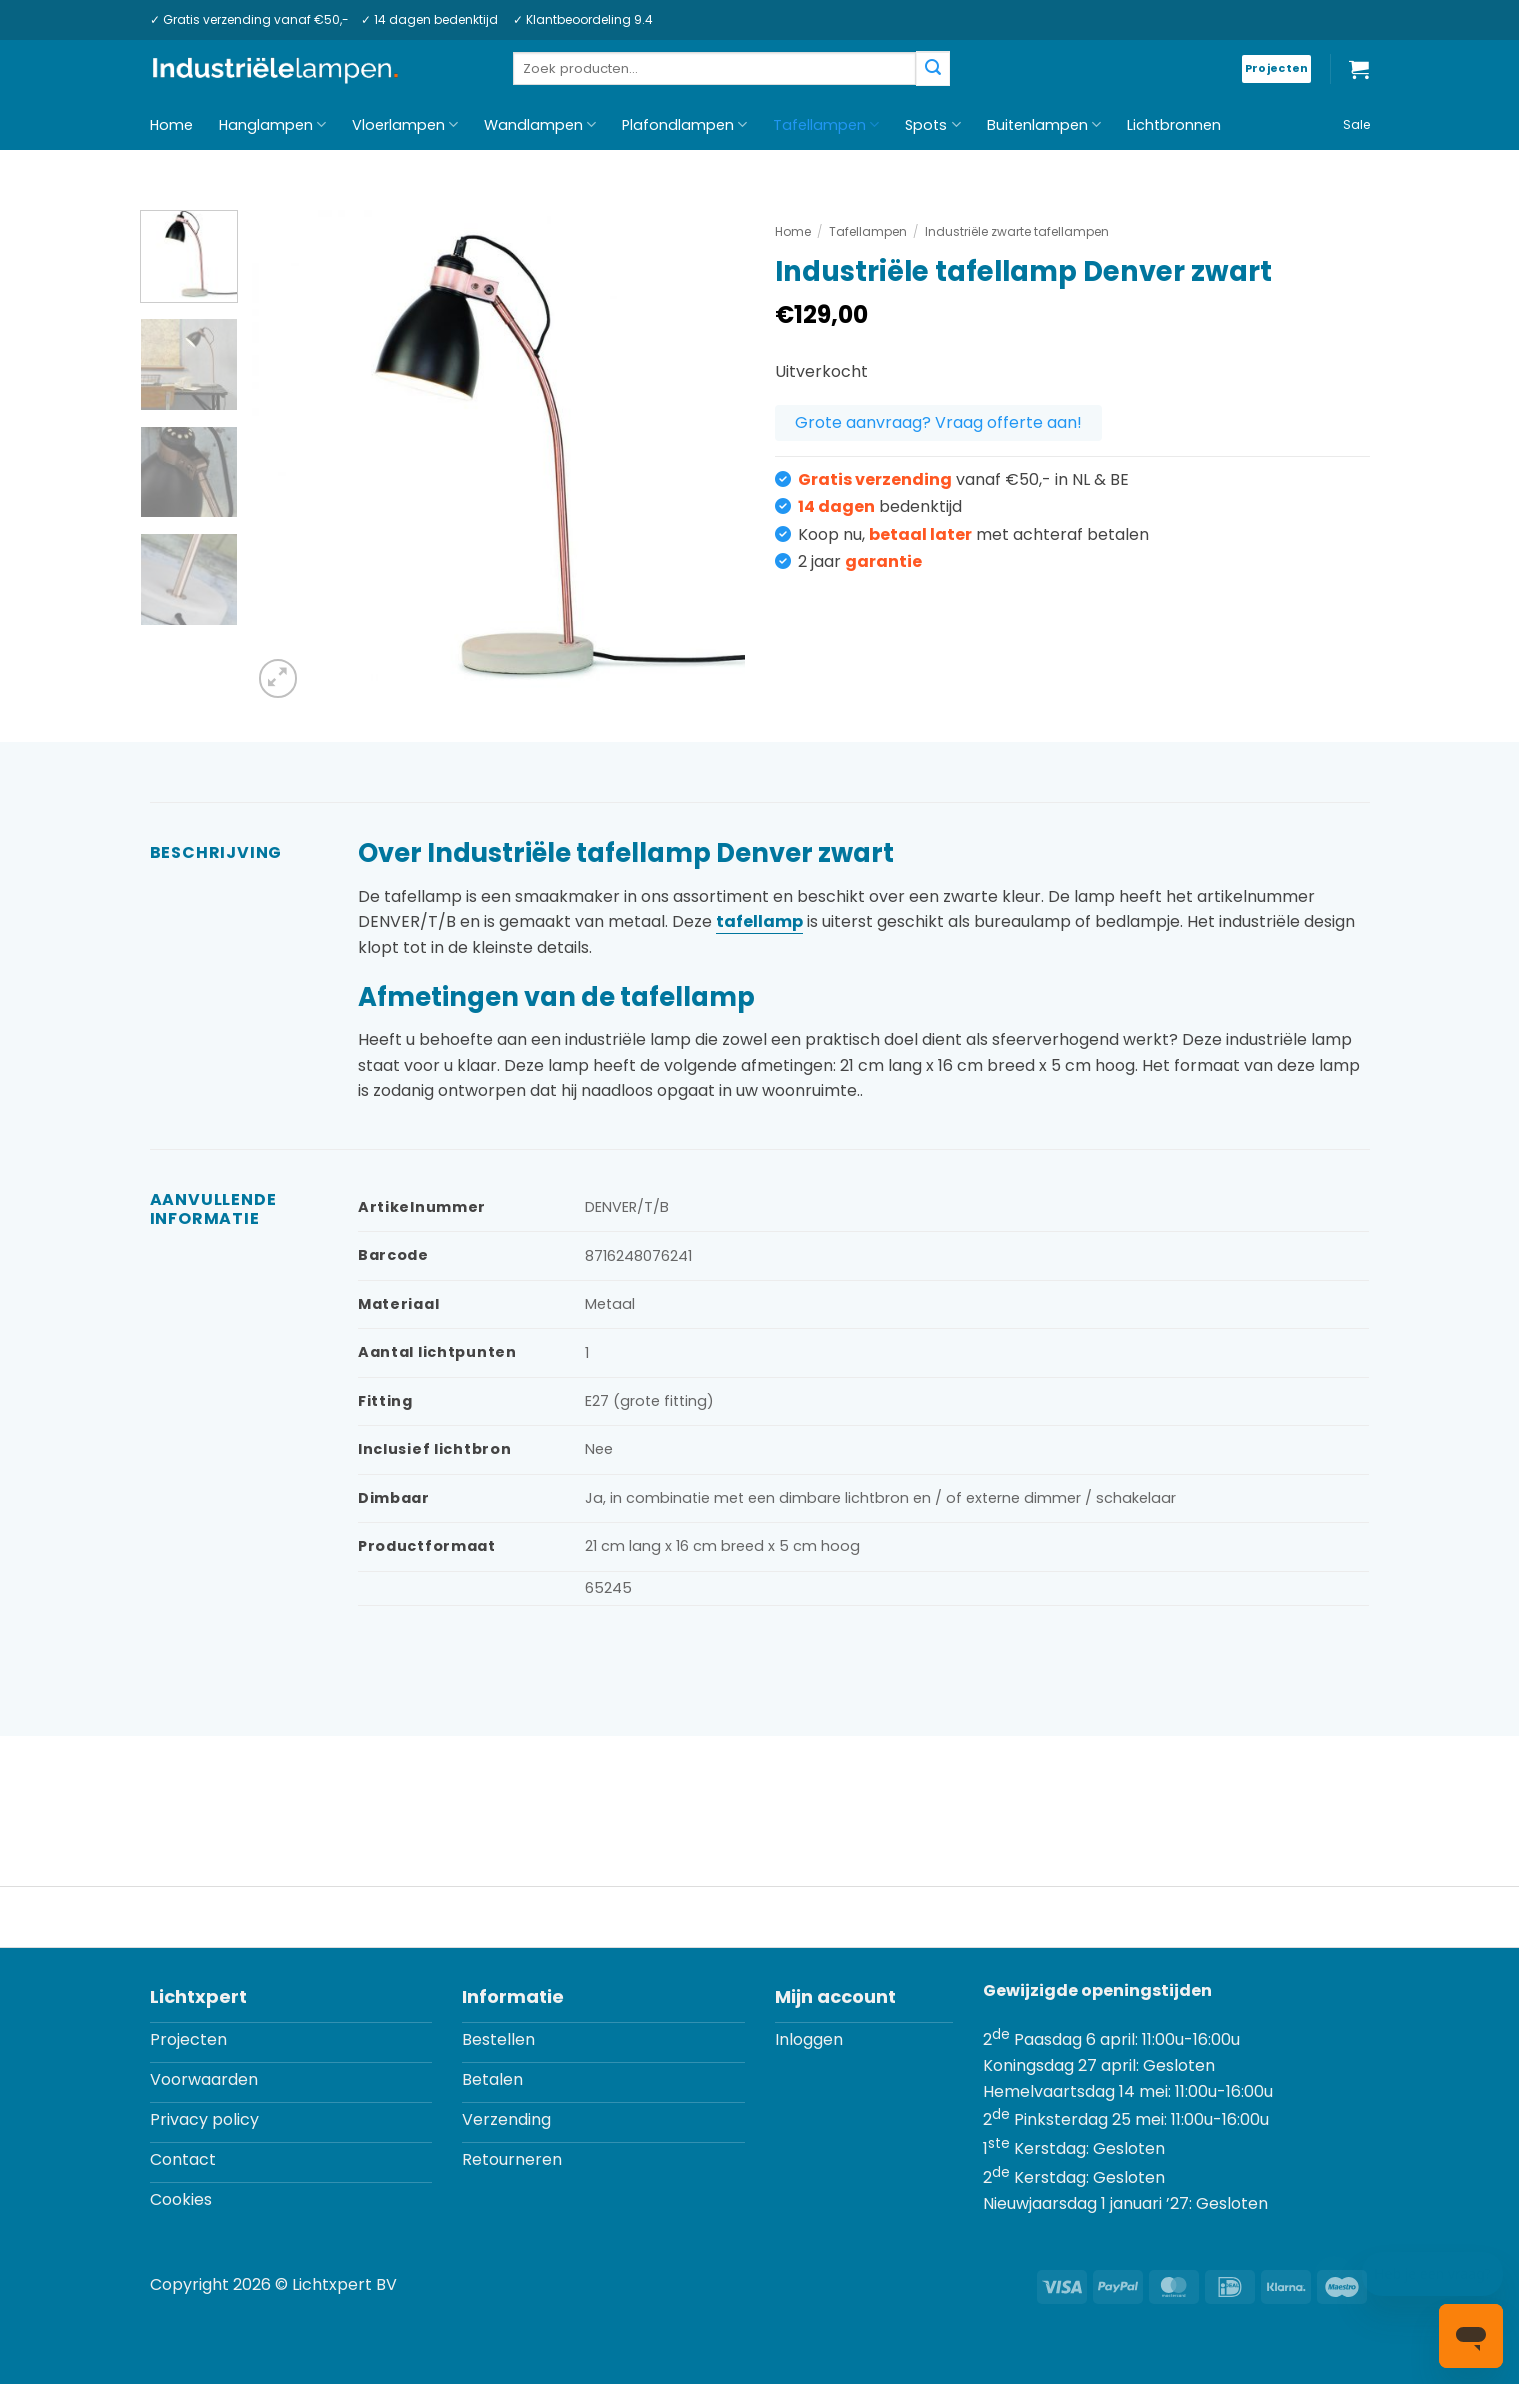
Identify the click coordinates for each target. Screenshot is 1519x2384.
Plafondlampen (684, 125)
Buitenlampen (1044, 125)
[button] (1359, 69)
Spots (932, 125)
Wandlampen (540, 125)
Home (171, 125)
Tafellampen (826, 125)
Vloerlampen (405, 125)
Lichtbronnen (1174, 125)
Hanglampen (272, 125)
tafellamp (759, 921)
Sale (1356, 124)
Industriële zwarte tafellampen (1017, 231)
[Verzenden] (933, 68)
